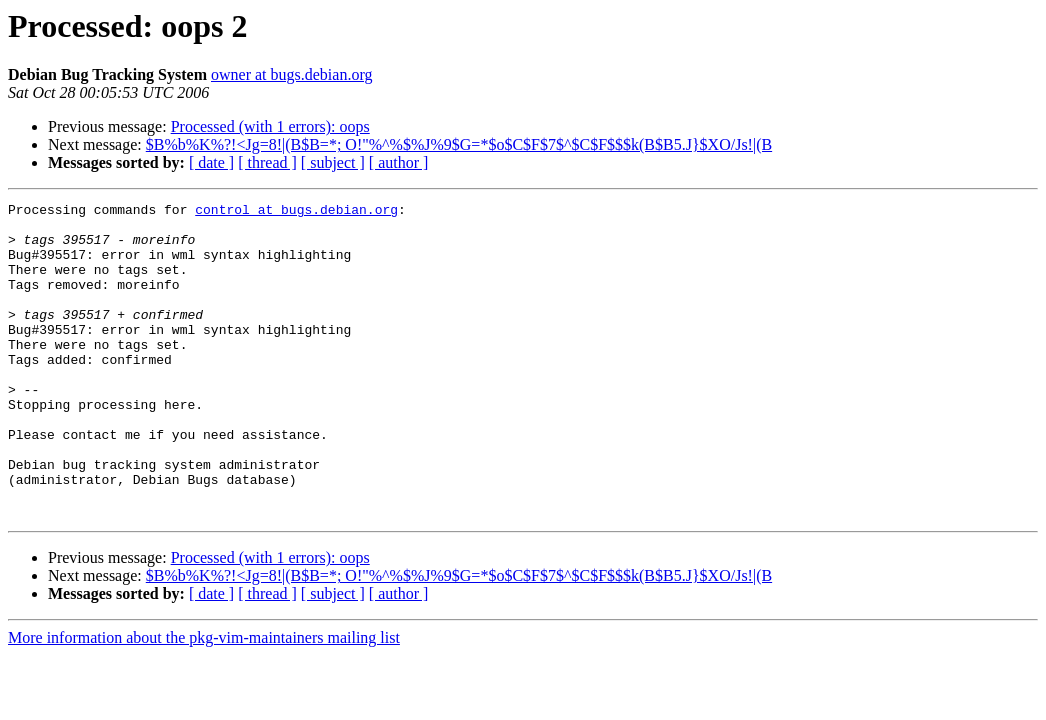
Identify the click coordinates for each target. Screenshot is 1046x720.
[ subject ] (333, 162)
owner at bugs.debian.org (291, 74)
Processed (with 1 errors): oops (270, 126)
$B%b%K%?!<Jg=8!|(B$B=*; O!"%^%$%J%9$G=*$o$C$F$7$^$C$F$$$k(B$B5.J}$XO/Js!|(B (459, 144)
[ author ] (399, 162)
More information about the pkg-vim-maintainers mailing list (204, 700)
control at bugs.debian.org (296, 212)
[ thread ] (267, 162)
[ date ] (211, 162)
